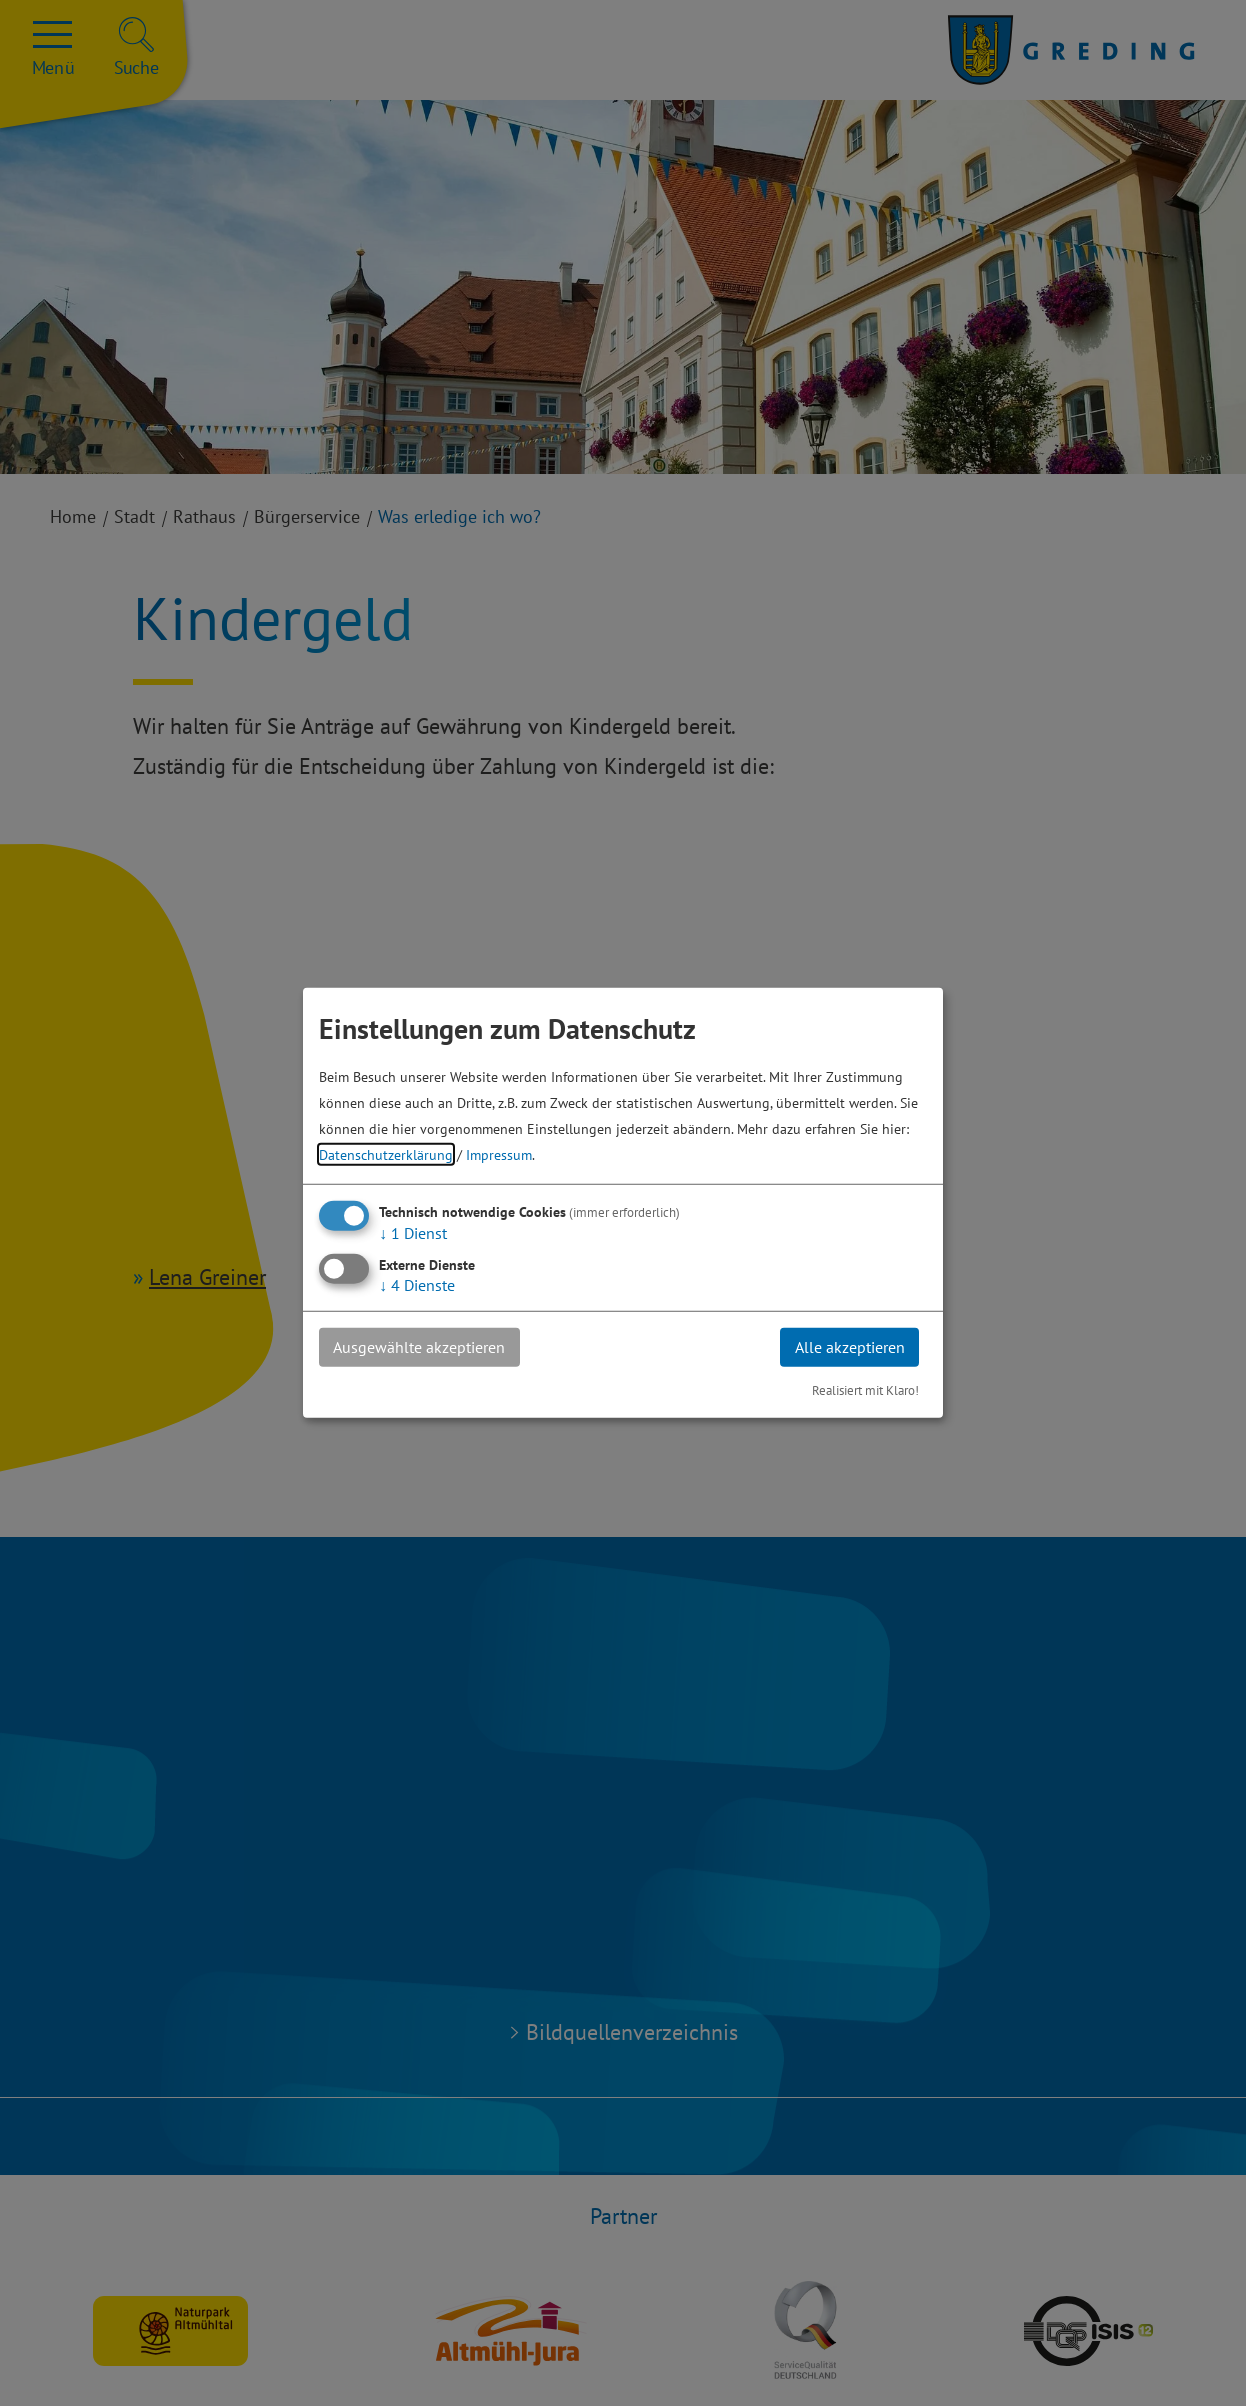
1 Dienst (413, 1233)
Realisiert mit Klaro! (865, 1390)
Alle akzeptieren (849, 1347)
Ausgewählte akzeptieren (420, 1347)
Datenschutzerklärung (386, 1154)
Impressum (499, 1154)
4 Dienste (417, 1285)
